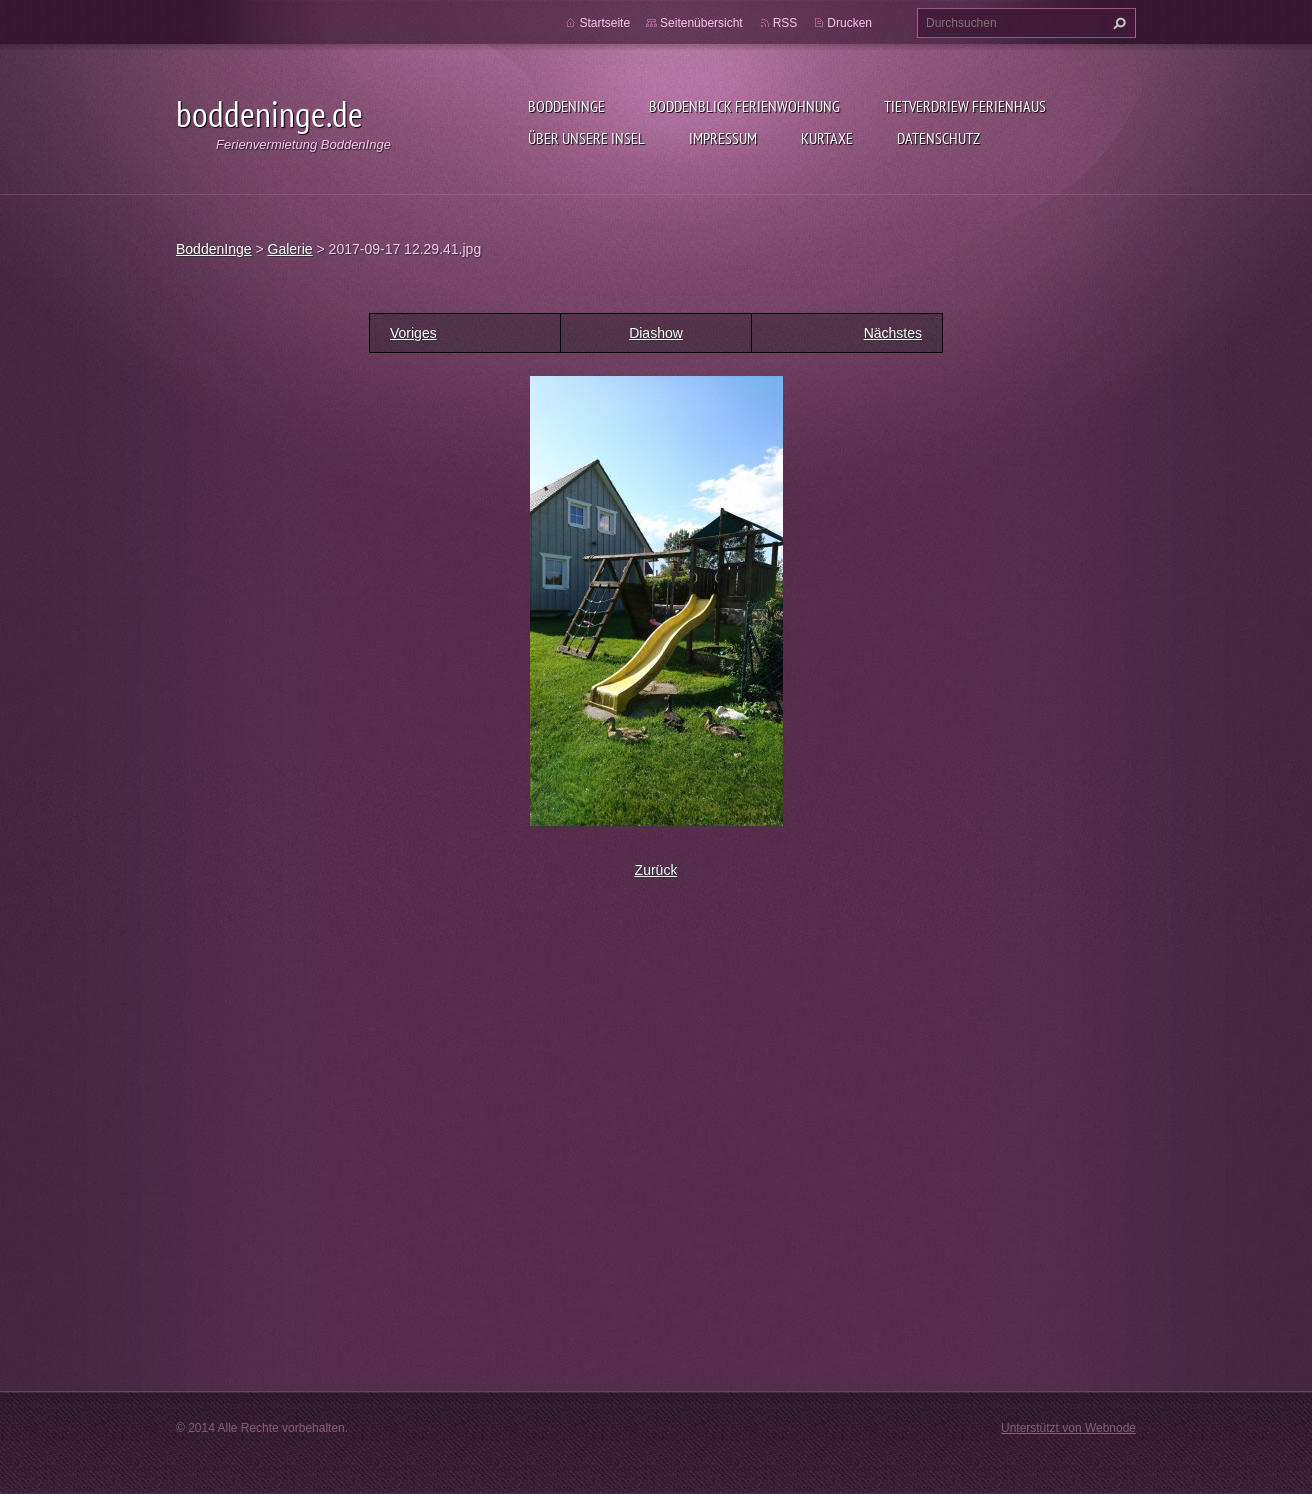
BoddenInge (566, 106)
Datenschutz (938, 138)
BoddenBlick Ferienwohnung (744, 106)
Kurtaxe (827, 138)
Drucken (849, 23)
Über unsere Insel (586, 138)
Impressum (723, 138)
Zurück (656, 870)
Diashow (656, 333)
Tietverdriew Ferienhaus (965, 106)
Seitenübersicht (701, 23)
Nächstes (893, 333)
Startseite (604, 23)
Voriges (413, 333)
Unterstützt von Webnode (1068, 1428)
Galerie (290, 249)
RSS (785, 23)
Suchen (1117, 23)
